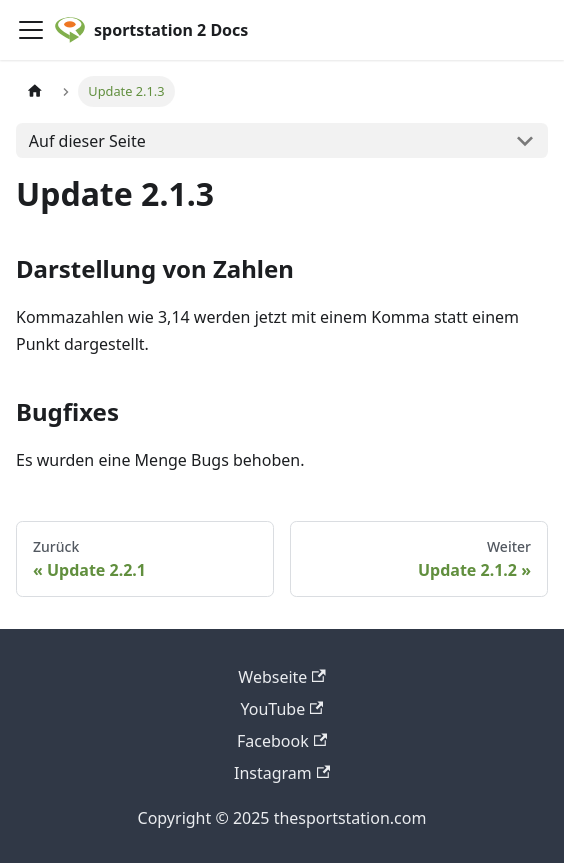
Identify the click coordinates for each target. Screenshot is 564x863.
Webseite (281, 677)
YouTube (282, 709)
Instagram (282, 773)
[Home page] (35, 91)
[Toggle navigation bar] (31, 30)
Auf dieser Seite (87, 141)
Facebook (282, 741)
